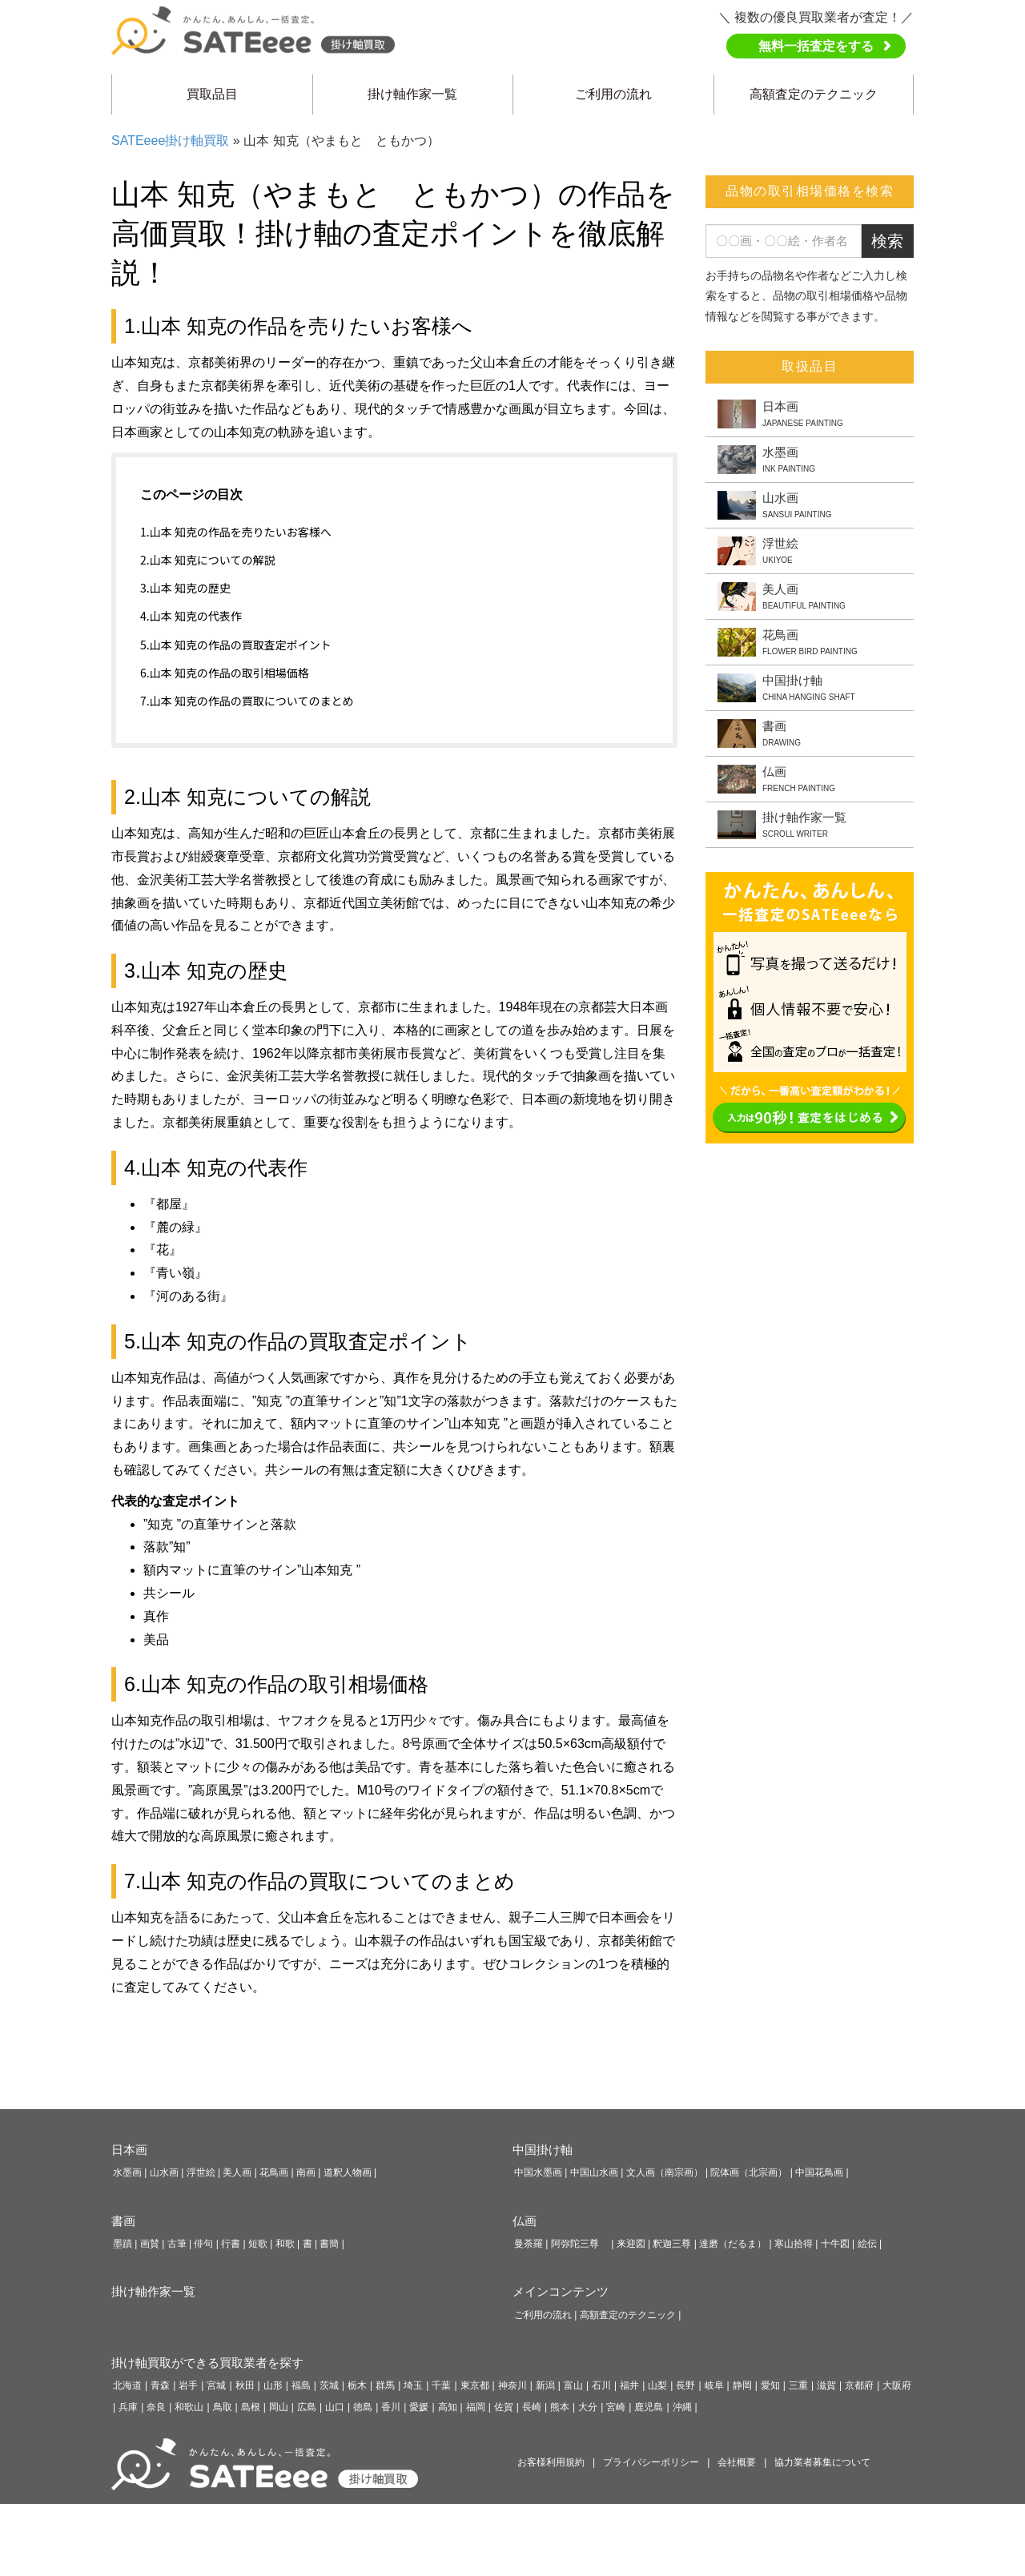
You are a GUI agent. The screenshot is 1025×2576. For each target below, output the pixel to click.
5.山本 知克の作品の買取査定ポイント (236, 645)
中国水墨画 (538, 2172)
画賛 (149, 2243)
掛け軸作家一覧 (412, 94)
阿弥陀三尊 (580, 2243)
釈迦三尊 (672, 2243)
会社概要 (737, 2462)
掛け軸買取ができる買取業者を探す (207, 2362)
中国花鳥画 (819, 2172)
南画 (306, 2172)
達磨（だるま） (732, 2243)
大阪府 (896, 2385)
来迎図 (631, 2243)
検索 (887, 241)
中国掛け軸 (542, 2149)
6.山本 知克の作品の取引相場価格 (224, 673)
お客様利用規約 (551, 2462)
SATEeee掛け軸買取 (170, 140)
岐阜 (714, 2385)
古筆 (177, 2243)
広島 (306, 2407)
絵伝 (867, 2243)
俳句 (203, 2243)
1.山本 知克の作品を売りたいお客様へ (236, 532)
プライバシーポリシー (651, 2462)
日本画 (129, 2149)
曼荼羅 (528, 2243)
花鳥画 (273, 2172)
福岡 (475, 2407)
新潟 (545, 2385)
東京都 (474, 2385)
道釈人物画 (348, 2172)
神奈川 (512, 2385)
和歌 (285, 2243)
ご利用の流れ (613, 94)
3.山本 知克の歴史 (185, 588)
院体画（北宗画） (748, 2172)
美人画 (237, 2172)
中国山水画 (594, 2172)
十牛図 (835, 2243)
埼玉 (413, 2385)
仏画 (524, 2221)
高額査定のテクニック (814, 94)
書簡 (329, 2243)
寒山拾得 (793, 2243)
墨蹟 (122, 2243)
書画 (123, 2221)
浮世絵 (201, 2172)
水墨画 (127, 2172)
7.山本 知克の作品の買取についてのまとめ (246, 701)
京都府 (859, 2385)
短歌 (257, 2243)
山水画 (164, 2172)
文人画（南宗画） (664, 2172)
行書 (230, 2243)
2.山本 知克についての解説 (207, 560)
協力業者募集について (822, 2462)
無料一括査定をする (816, 46)
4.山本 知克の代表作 (191, 616)
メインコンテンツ (560, 2291)
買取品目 (212, 94)
